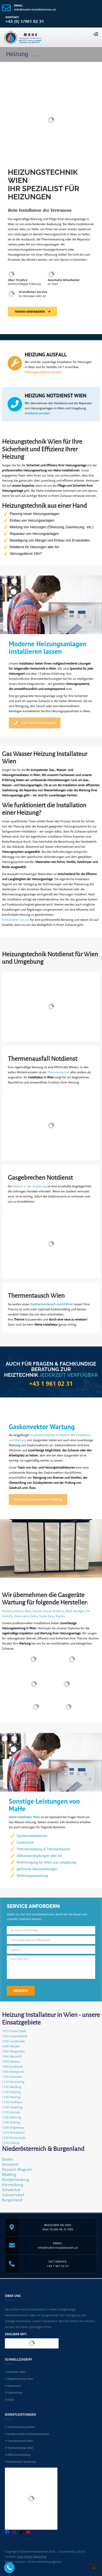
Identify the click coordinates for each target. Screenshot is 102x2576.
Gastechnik (26, 1842)
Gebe (33, 1616)
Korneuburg (12, 2184)
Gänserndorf (13, 2194)
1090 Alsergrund (13, 2072)
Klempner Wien (16, 2371)
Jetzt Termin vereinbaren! (34, 723)
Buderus (58, 1611)
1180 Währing (11, 2117)
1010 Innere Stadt (14, 2031)
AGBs (10, 2399)
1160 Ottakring (12, 2107)
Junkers (18, 1611)
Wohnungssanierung (32, 1876)
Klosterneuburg (15, 2179)
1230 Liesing (10, 2143)
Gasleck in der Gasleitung (30, 1186)
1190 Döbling (11, 2122)
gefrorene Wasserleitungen (37, 1869)
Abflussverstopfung (18, 2454)
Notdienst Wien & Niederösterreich (28, 2434)
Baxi (28, 1611)
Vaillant (7, 1611)
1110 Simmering (13, 2082)
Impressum (14, 2385)
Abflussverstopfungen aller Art (39, 1856)
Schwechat (11, 2189)
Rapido (60, 1616)
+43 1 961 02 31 (51, 1384)
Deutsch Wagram (17, 2169)
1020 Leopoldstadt (14, 2036)
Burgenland (12, 2199)
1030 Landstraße (13, 2041)
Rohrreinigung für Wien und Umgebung (46, 1862)
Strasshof (10, 2164)
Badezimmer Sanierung (21, 2461)
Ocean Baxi (46, 1616)
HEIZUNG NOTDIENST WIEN (55, 395)
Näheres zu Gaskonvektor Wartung (38, 1499)
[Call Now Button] (9, 2567)
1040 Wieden (11, 2046)
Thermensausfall (58, 1072)
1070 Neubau (11, 2061)
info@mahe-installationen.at (58, 2247)
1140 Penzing (11, 2097)
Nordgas (78, 1611)
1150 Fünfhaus (12, 2102)
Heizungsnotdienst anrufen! (43, 372)
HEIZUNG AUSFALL (46, 354)
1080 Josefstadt (12, 2066)
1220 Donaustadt (13, 2138)
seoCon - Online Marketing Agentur (38, 2562)
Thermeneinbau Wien (20, 2447)
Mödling (9, 2174)
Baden (7, 2159)
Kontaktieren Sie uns (15, 920)
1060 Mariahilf (12, 2056)
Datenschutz (14, 2392)
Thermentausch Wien (20, 2440)
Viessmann (21, 1616)
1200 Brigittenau (13, 2127)
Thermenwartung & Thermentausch (43, 1849)
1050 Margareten (13, 2051)
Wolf (68, 1611)
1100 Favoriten (12, 2077)
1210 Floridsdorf (13, 2132)
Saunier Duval (41, 1611)
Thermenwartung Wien (21, 2427)
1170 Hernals (11, 2112)
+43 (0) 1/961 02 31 (24, 21)
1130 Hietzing (11, 2092)
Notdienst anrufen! (37, 413)
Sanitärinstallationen (32, 1836)
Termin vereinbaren (32, 311)
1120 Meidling (11, 2087)
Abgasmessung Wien (20, 2378)
